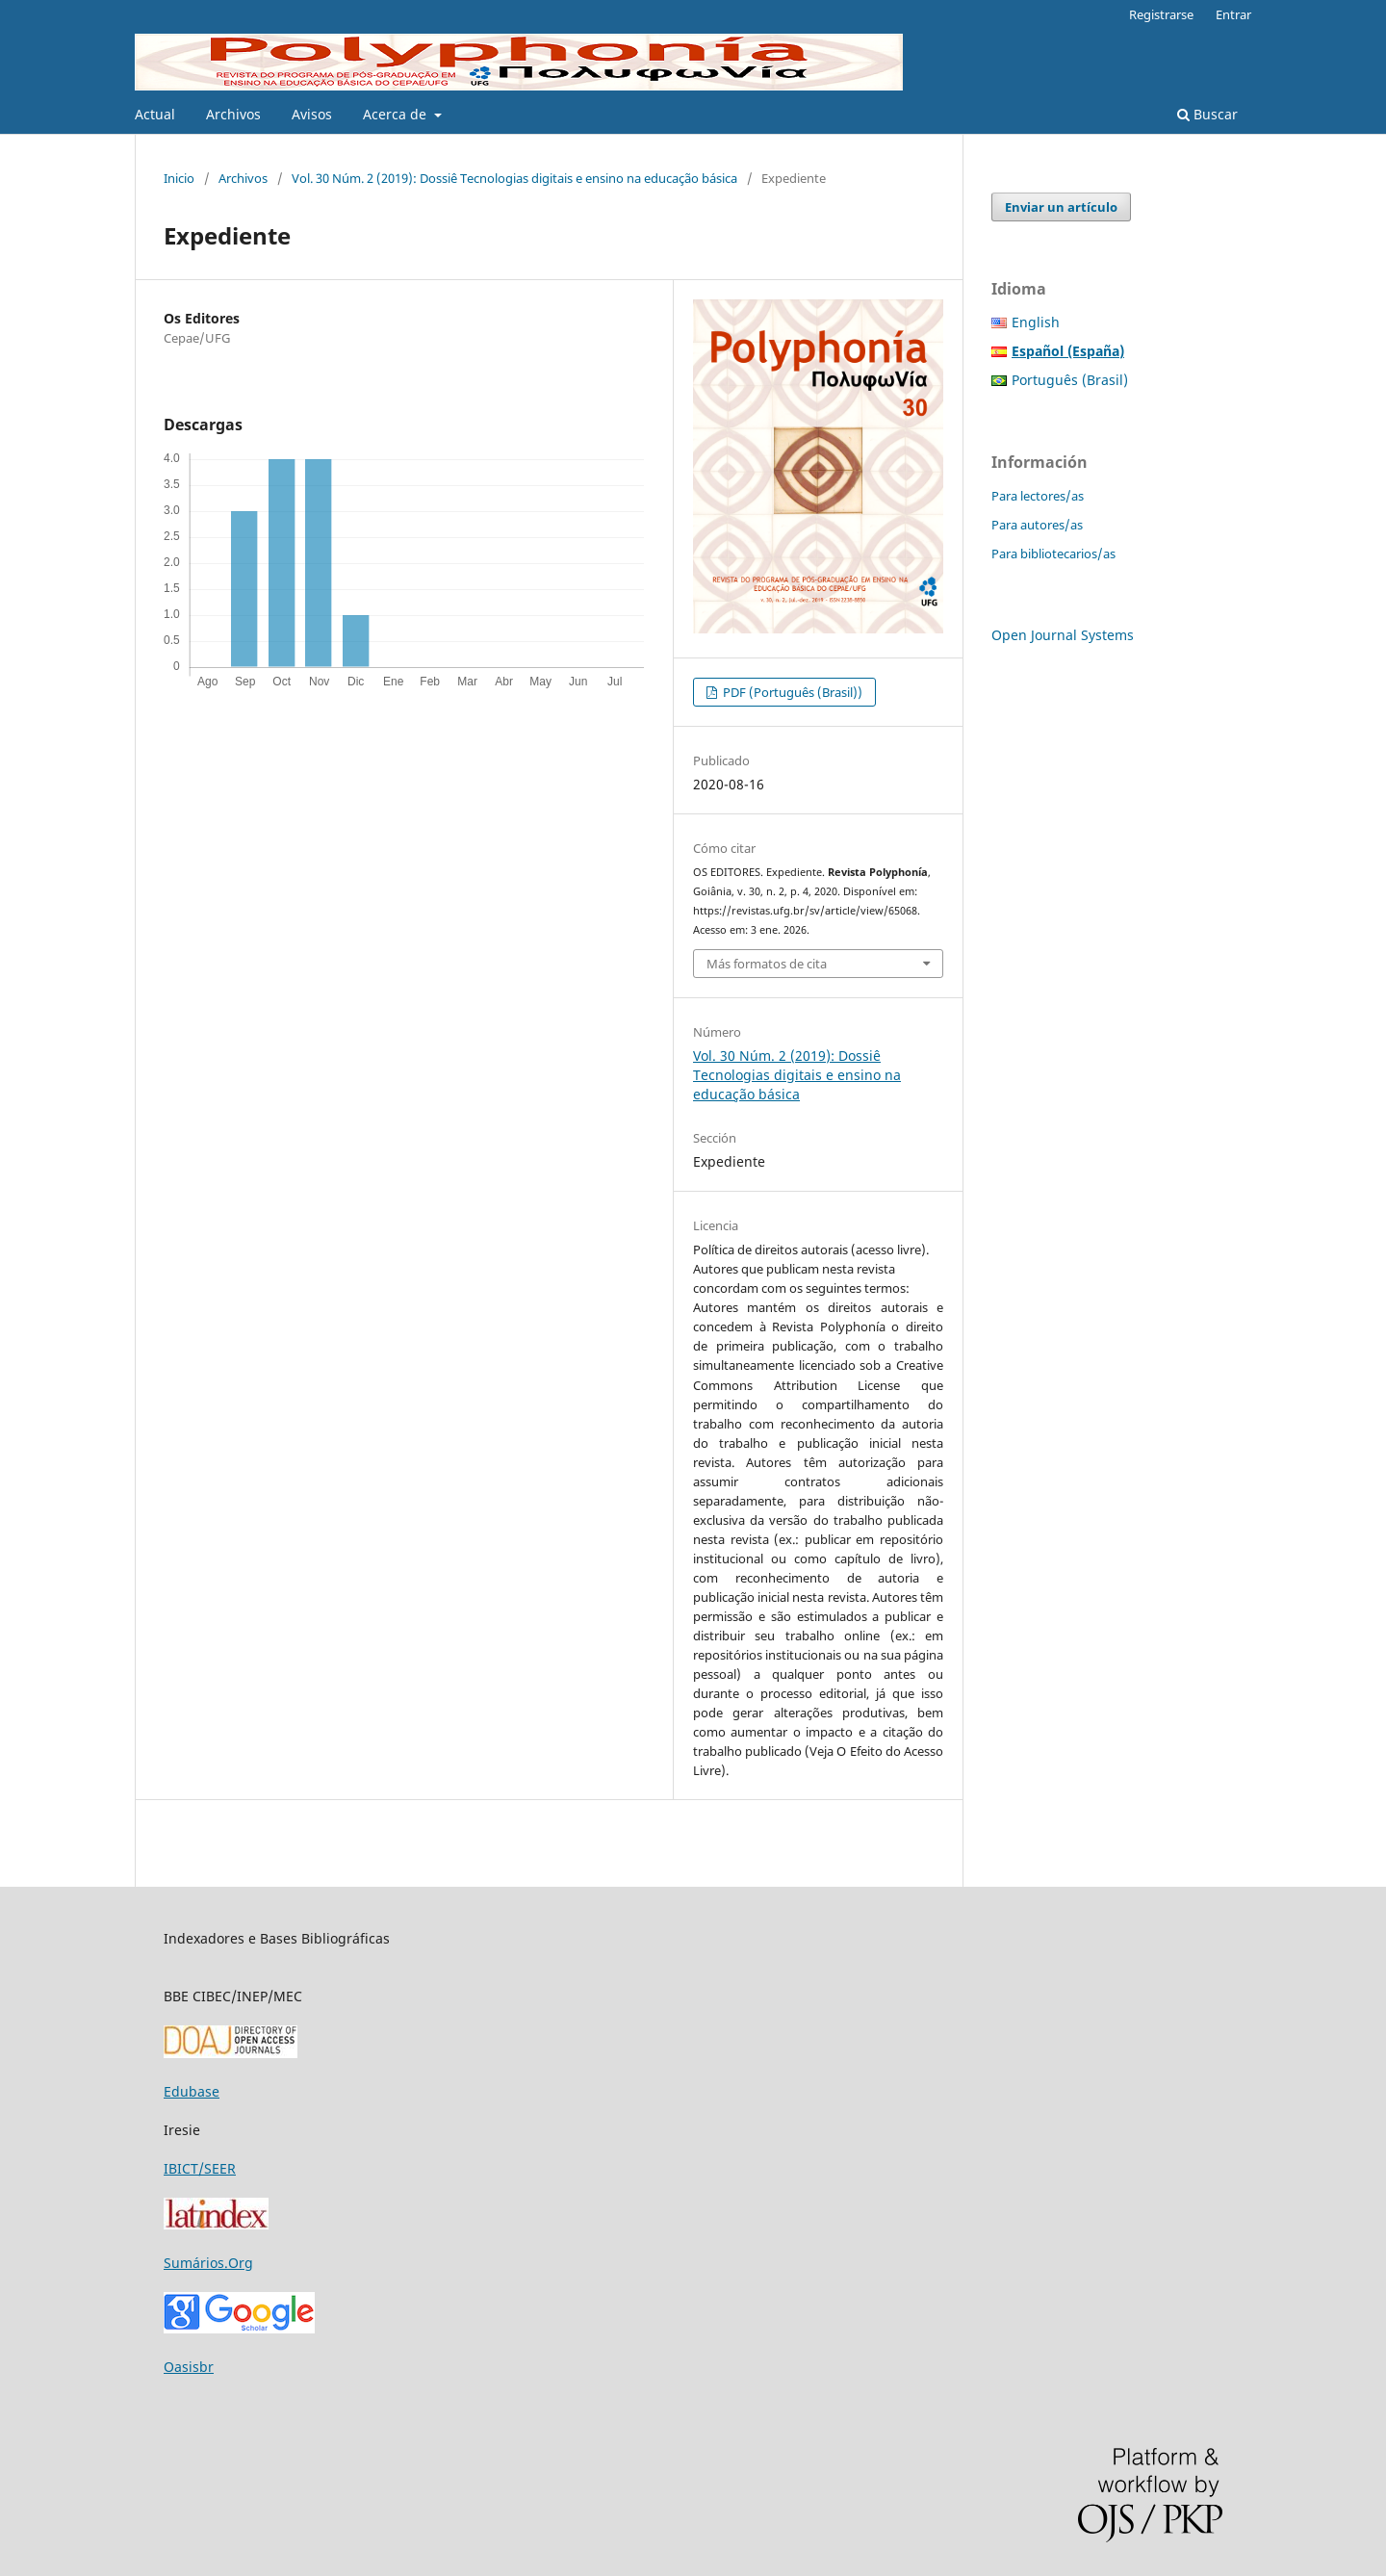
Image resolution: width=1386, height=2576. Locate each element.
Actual (155, 114)
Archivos (233, 114)
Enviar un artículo (1061, 207)
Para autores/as (1037, 524)
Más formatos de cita (766, 963)
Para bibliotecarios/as (1053, 553)
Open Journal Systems (1062, 635)
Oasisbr (189, 2366)
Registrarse (1161, 14)
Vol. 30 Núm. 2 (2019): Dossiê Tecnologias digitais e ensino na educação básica (514, 178)
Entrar (1233, 14)
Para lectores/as (1037, 495)
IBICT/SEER (200, 2168)
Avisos (312, 114)
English (1036, 322)
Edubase (191, 2091)
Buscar (1207, 114)
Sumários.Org (208, 2263)
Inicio (179, 178)
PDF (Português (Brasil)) (791, 692)
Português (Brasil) (1070, 380)
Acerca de (396, 114)
